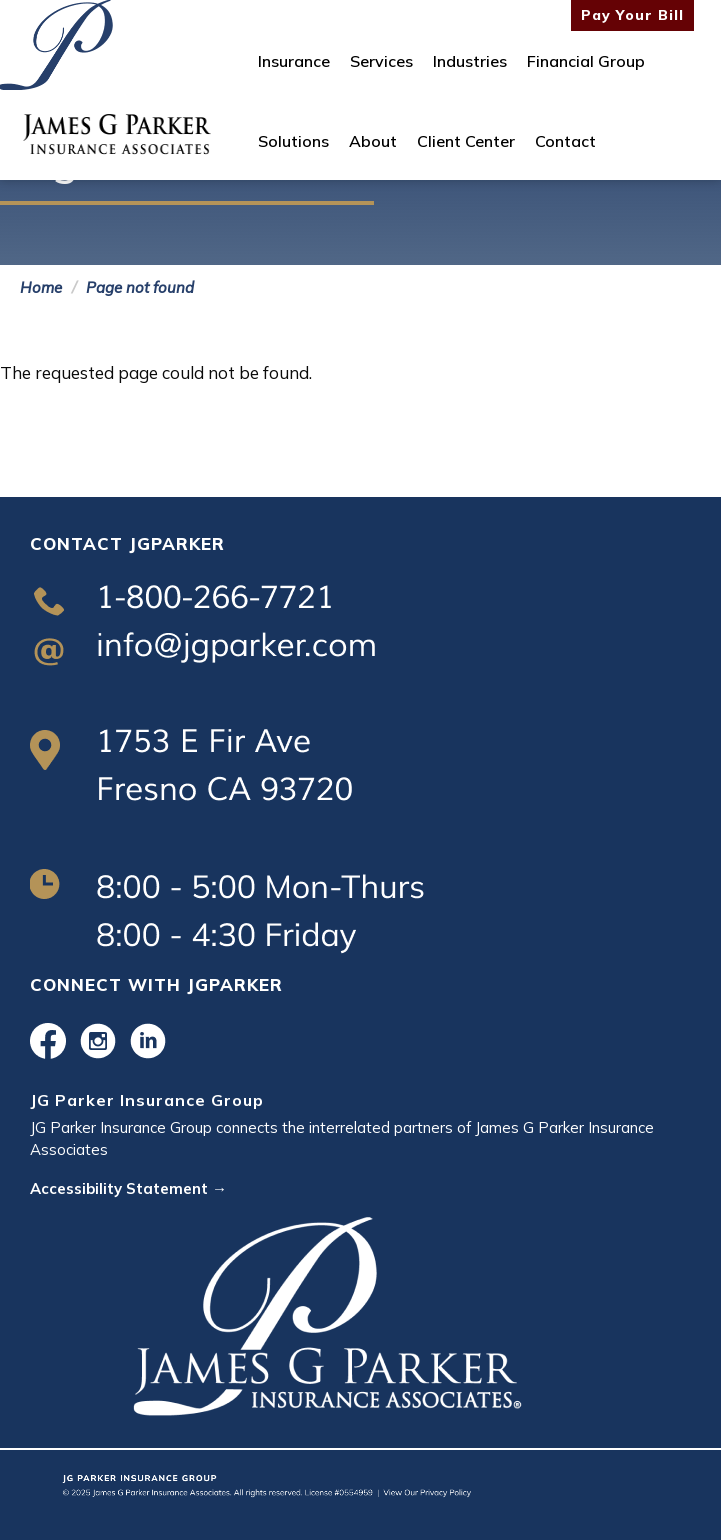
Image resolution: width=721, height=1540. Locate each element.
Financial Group (586, 61)
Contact (565, 141)
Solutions (293, 141)
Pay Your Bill (632, 15)
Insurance (294, 61)
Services (381, 61)
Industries (470, 61)
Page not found (140, 287)
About (373, 141)
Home (41, 287)
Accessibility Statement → (128, 1188)
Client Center (466, 141)
